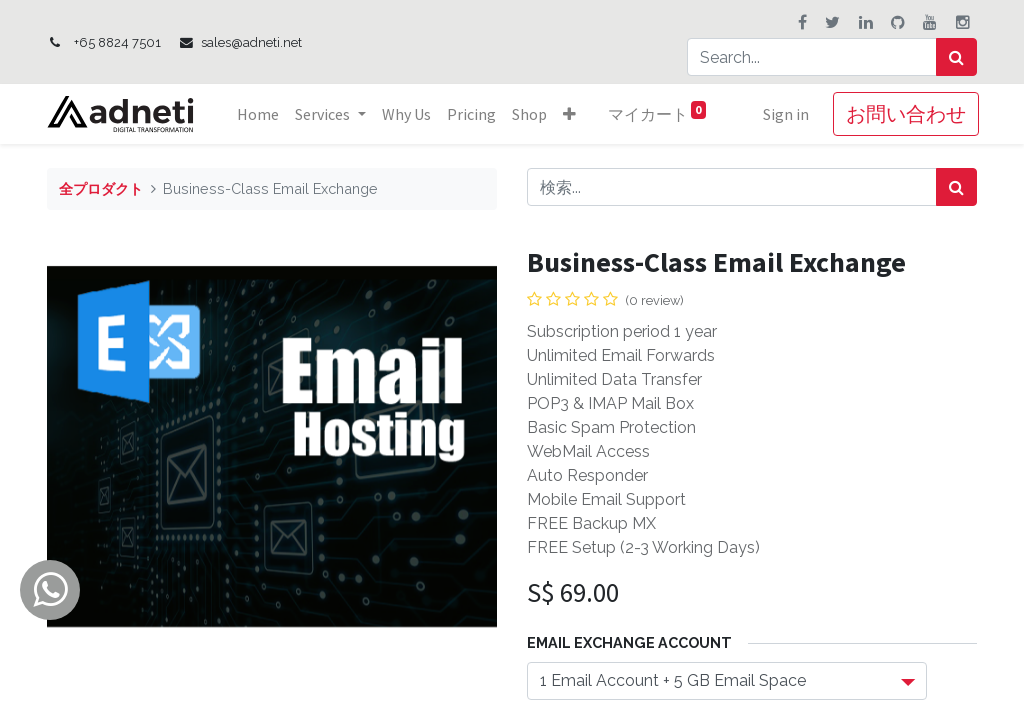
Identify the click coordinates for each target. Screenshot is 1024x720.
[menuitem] (261, 114)
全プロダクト (101, 188)
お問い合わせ (904, 113)
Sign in (784, 114)
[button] (571, 114)
